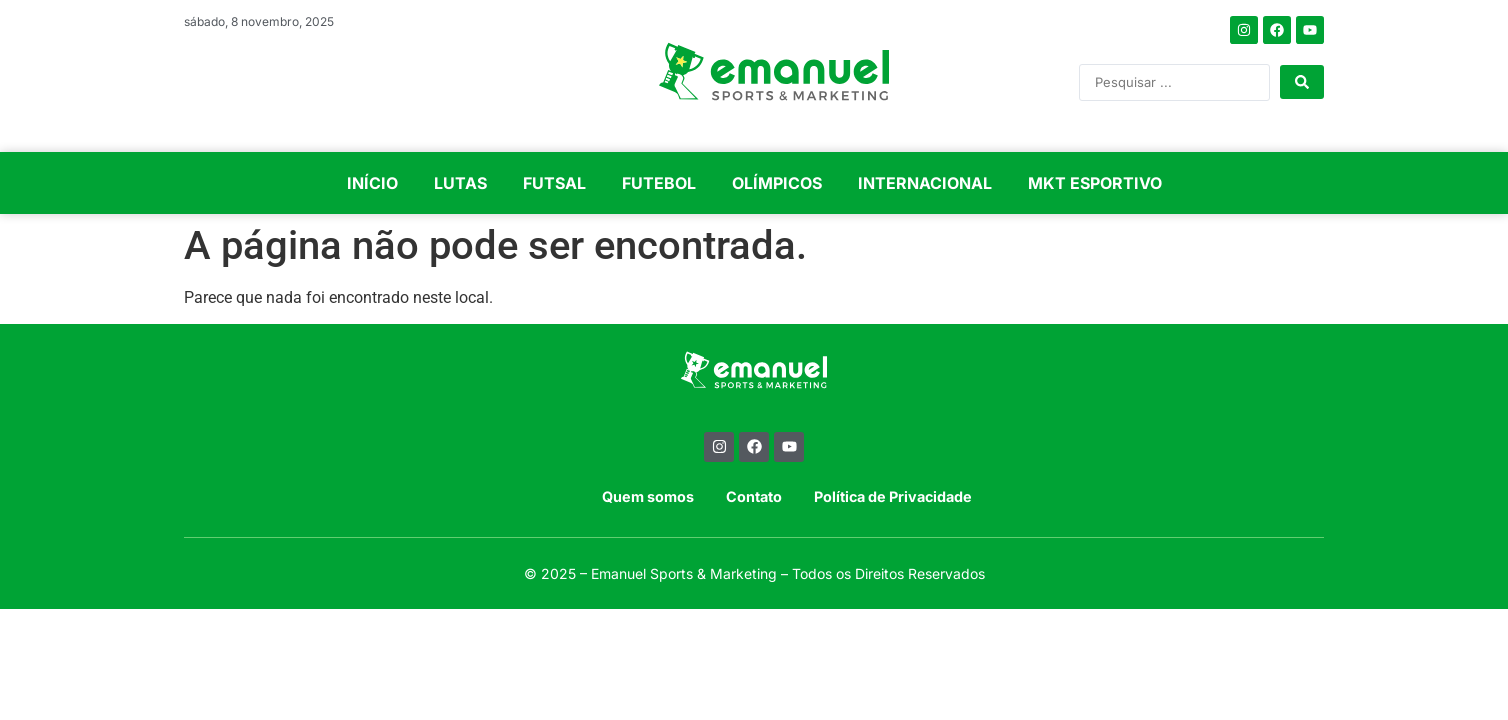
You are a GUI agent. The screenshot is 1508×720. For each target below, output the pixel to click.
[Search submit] (1302, 82)
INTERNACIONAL (925, 183)
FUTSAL (554, 183)
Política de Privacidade (893, 496)
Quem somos (648, 496)
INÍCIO (372, 183)
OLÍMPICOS (777, 183)
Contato (754, 496)
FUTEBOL (659, 183)
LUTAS (460, 183)
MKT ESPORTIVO (1095, 183)
